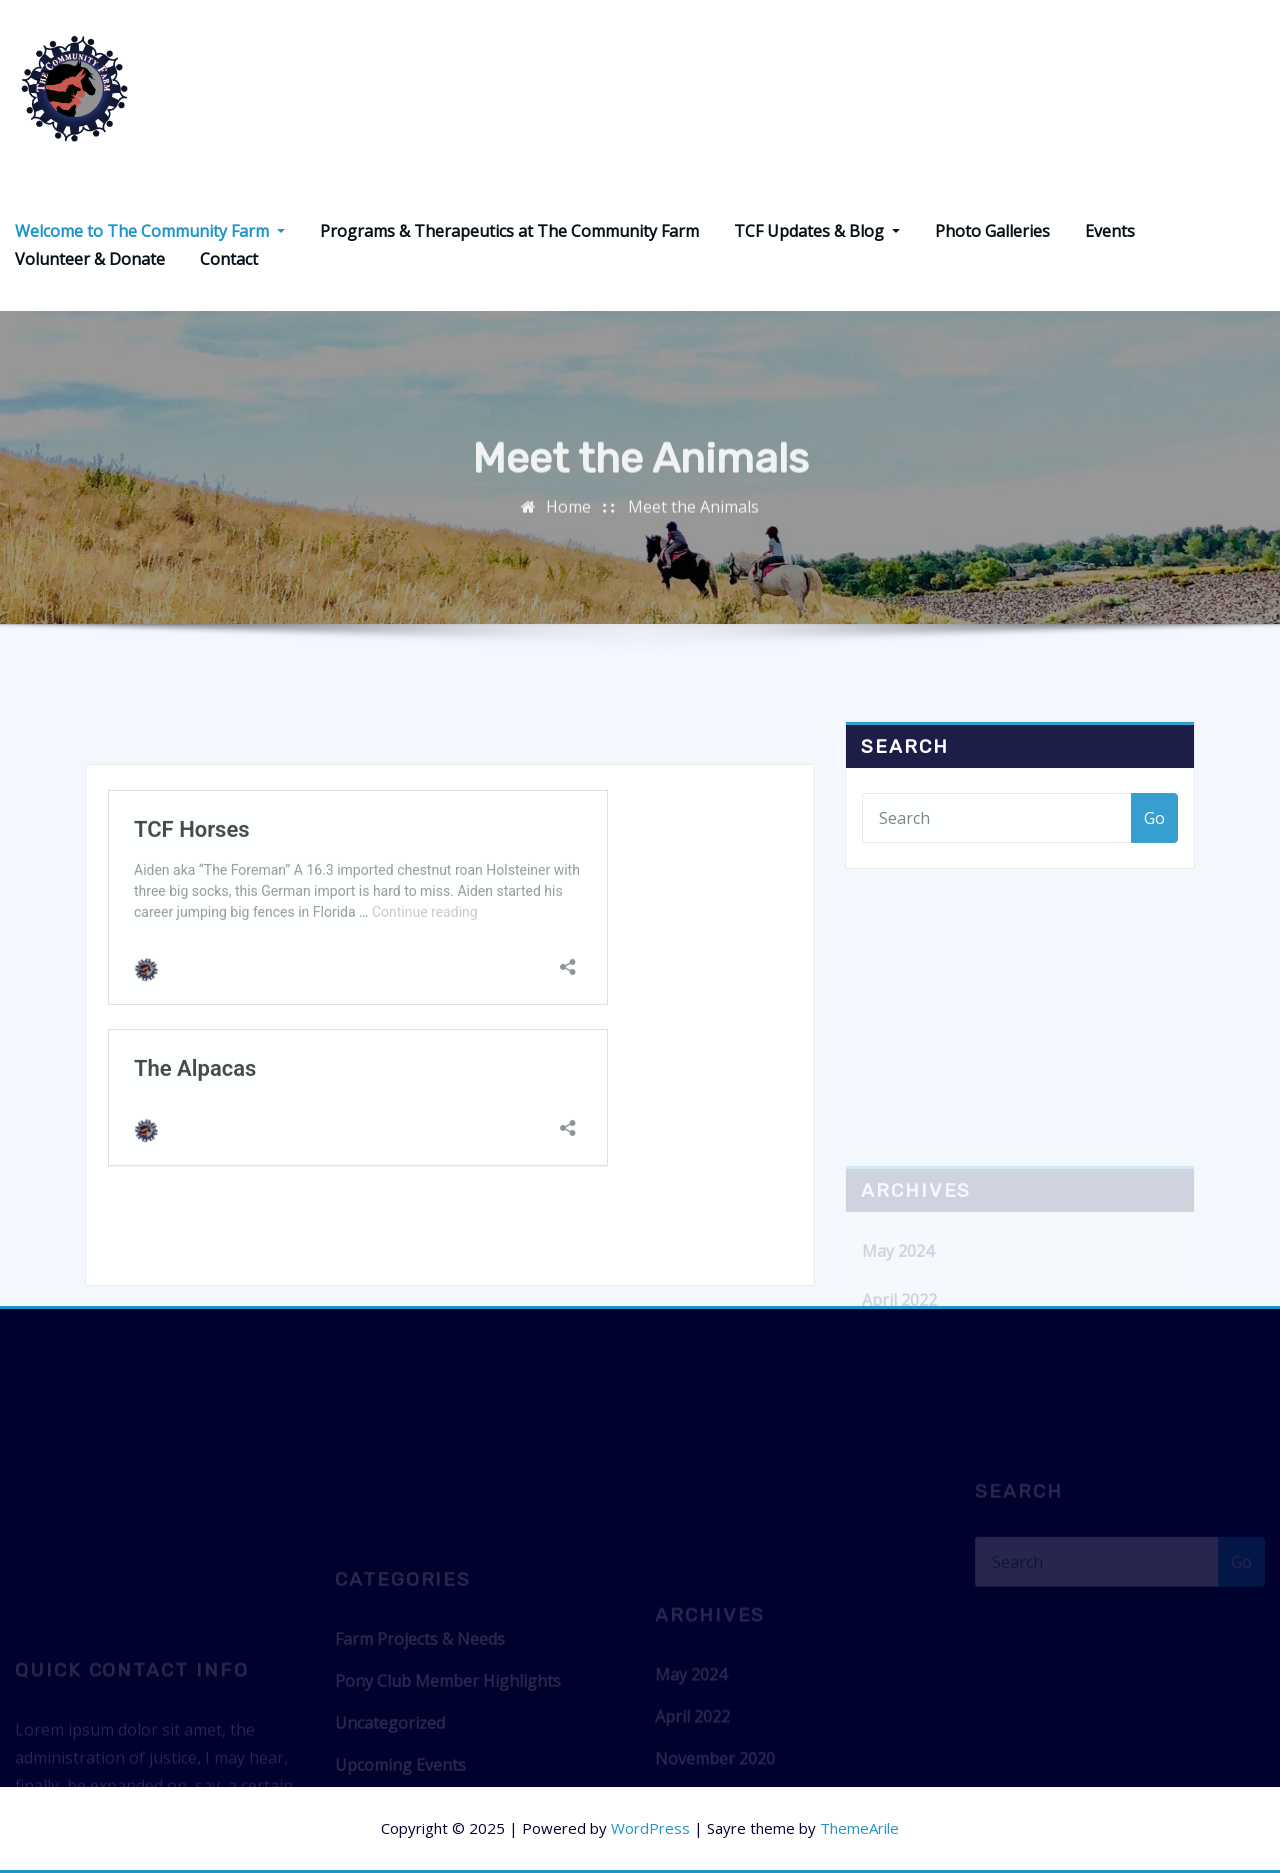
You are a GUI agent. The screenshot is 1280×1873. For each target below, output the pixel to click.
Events (1110, 231)
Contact (229, 259)
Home (568, 517)
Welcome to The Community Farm (150, 231)
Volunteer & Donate (90, 259)
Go (1154, 836)
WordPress (650, 1828)
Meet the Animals (693, 517)
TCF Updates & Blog (817, 231)
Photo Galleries (992, 231)
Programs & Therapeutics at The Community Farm (509, 231)
